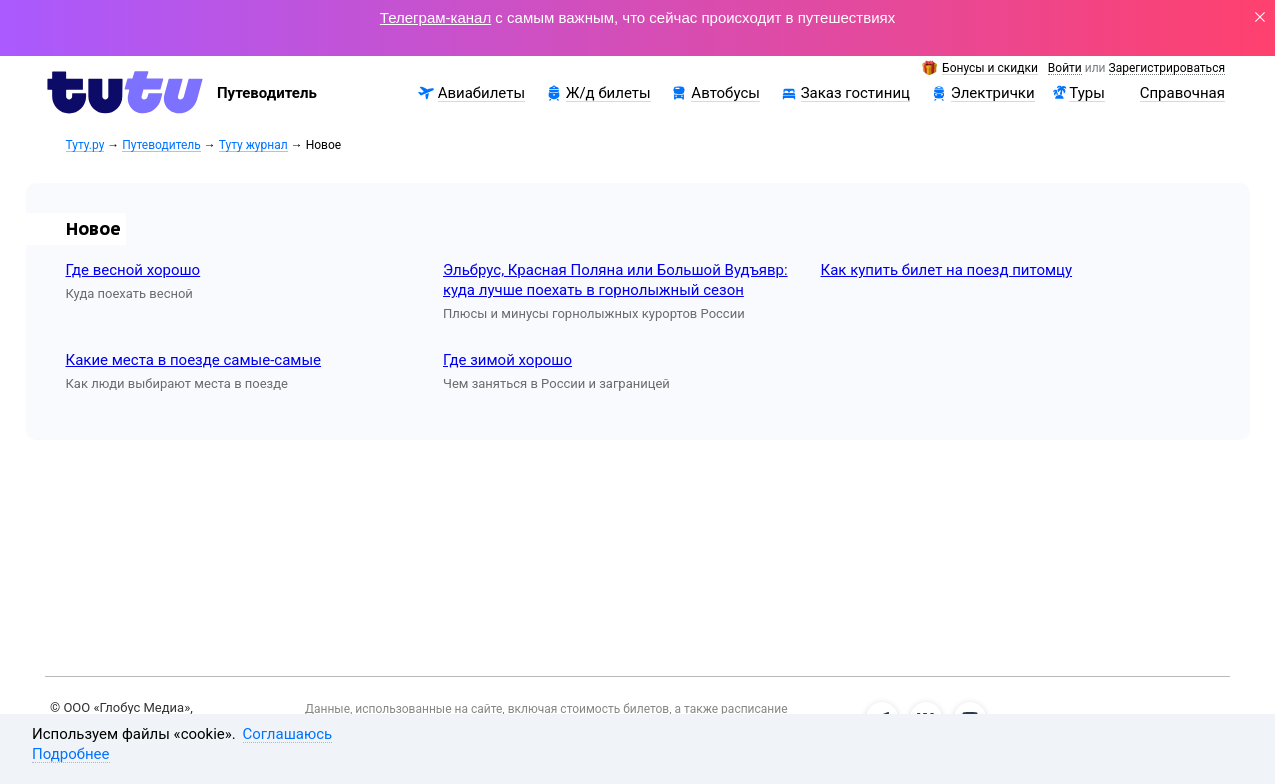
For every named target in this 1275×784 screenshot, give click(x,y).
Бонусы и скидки (990, 68)
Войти (1065, 68)
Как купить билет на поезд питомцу (947, 270)
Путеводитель (161, 145)
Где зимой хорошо (507, 360)
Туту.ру (85, 145)
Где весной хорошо (133, 270)
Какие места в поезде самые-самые (194, 360)
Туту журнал (253, 145)
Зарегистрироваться (1167, 68)
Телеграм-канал (435, 17)
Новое (93, 228)
